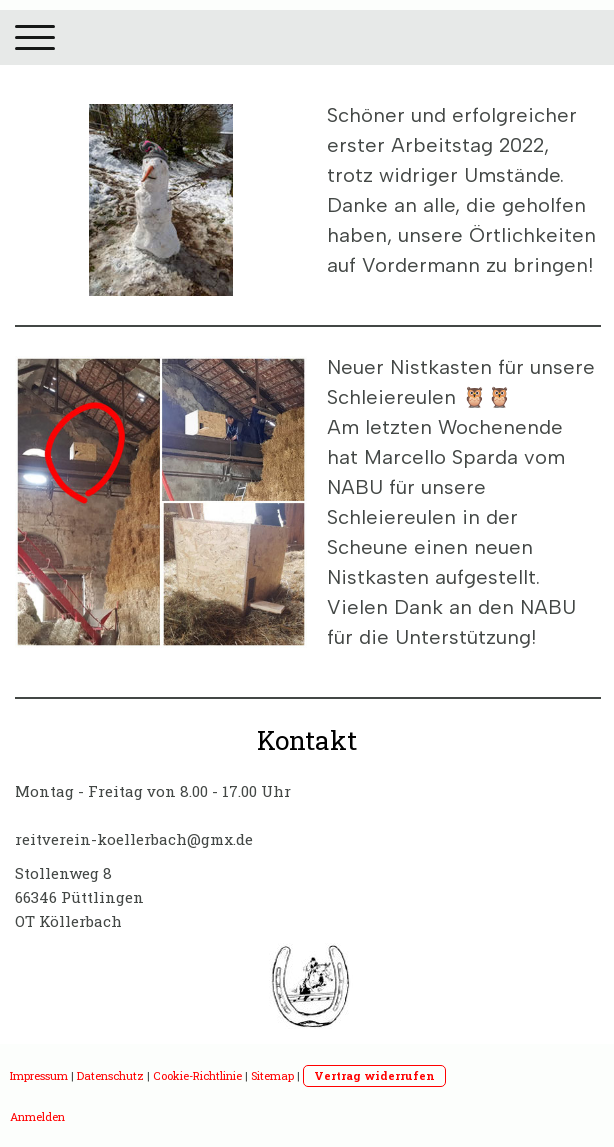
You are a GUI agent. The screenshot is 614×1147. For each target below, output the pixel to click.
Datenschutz (110, 1075)
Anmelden (37, 1116)
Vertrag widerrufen (374, 1075)
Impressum (39, 1075)
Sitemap (272, 1075)
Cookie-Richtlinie (197, 1075)
